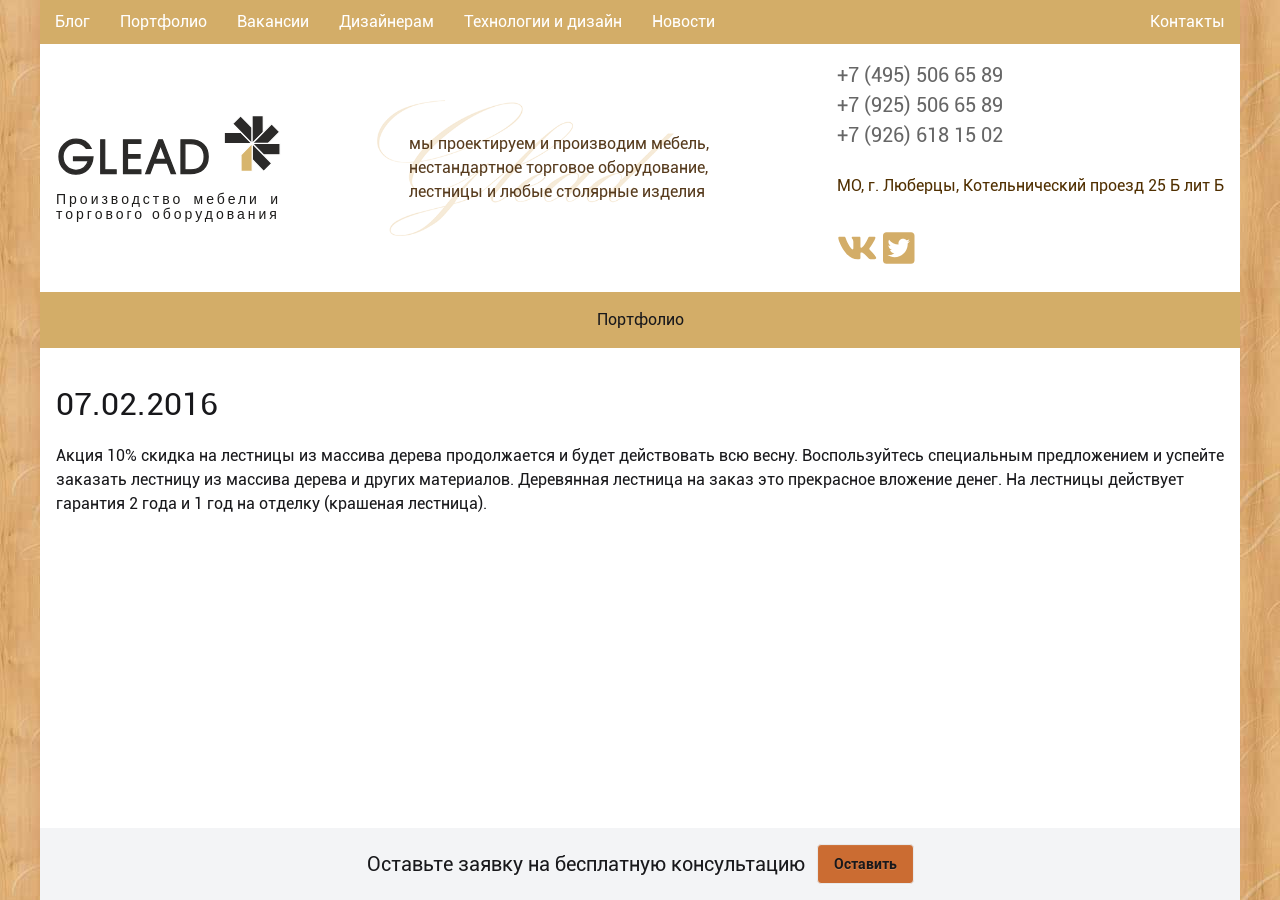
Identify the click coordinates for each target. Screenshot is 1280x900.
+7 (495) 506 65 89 (920, 75)
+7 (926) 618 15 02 (920, 135)
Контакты (1187, 21)
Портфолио (163, 21)
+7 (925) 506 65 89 (920, 105)
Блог (72, 21)
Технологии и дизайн (543, 21)
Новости (683, 21)
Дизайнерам (386, 21)
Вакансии (273, 21)
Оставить (865, 864)
